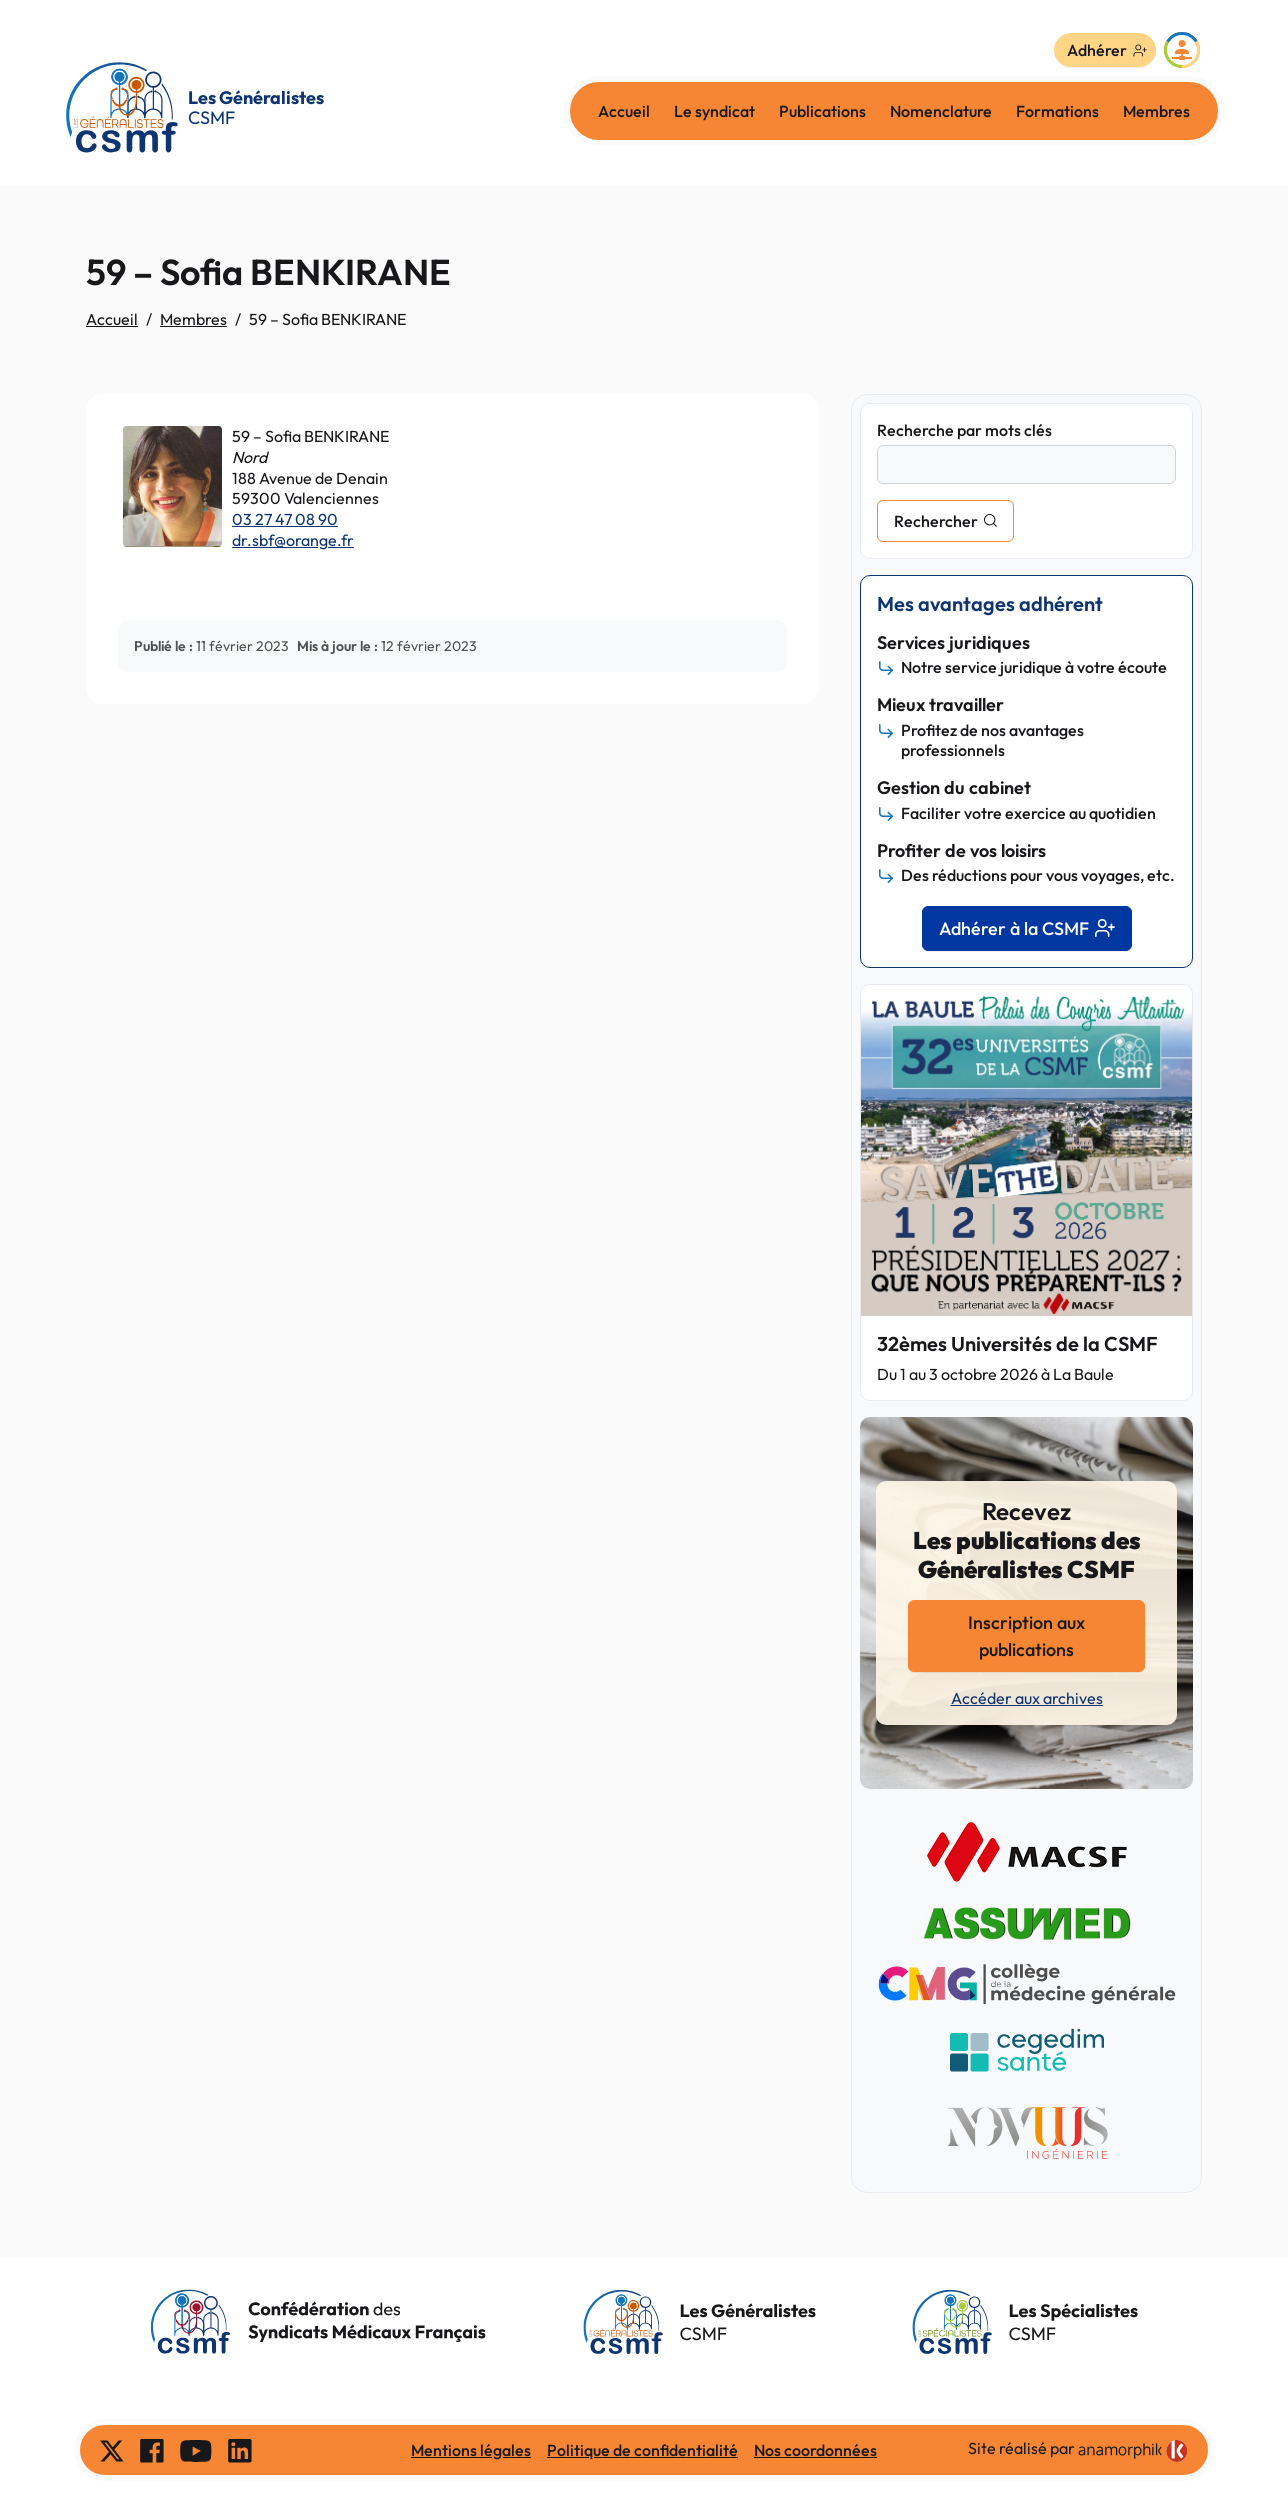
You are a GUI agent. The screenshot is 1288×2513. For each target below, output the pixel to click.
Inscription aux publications (1026, 1636)
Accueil (624, 111)
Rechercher (936, 521)
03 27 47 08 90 (285, 519)
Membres (1156, 111)
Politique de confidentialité (642, 2450)
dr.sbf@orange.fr (293, 540)
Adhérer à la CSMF (1027, 928)
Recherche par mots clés (964, 430)
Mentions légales (471, 2450)
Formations (1057, 111)
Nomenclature (941, 111)
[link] (1133, 2451)
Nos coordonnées (815, 2450)
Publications (822, 111)
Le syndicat (714, 111)
